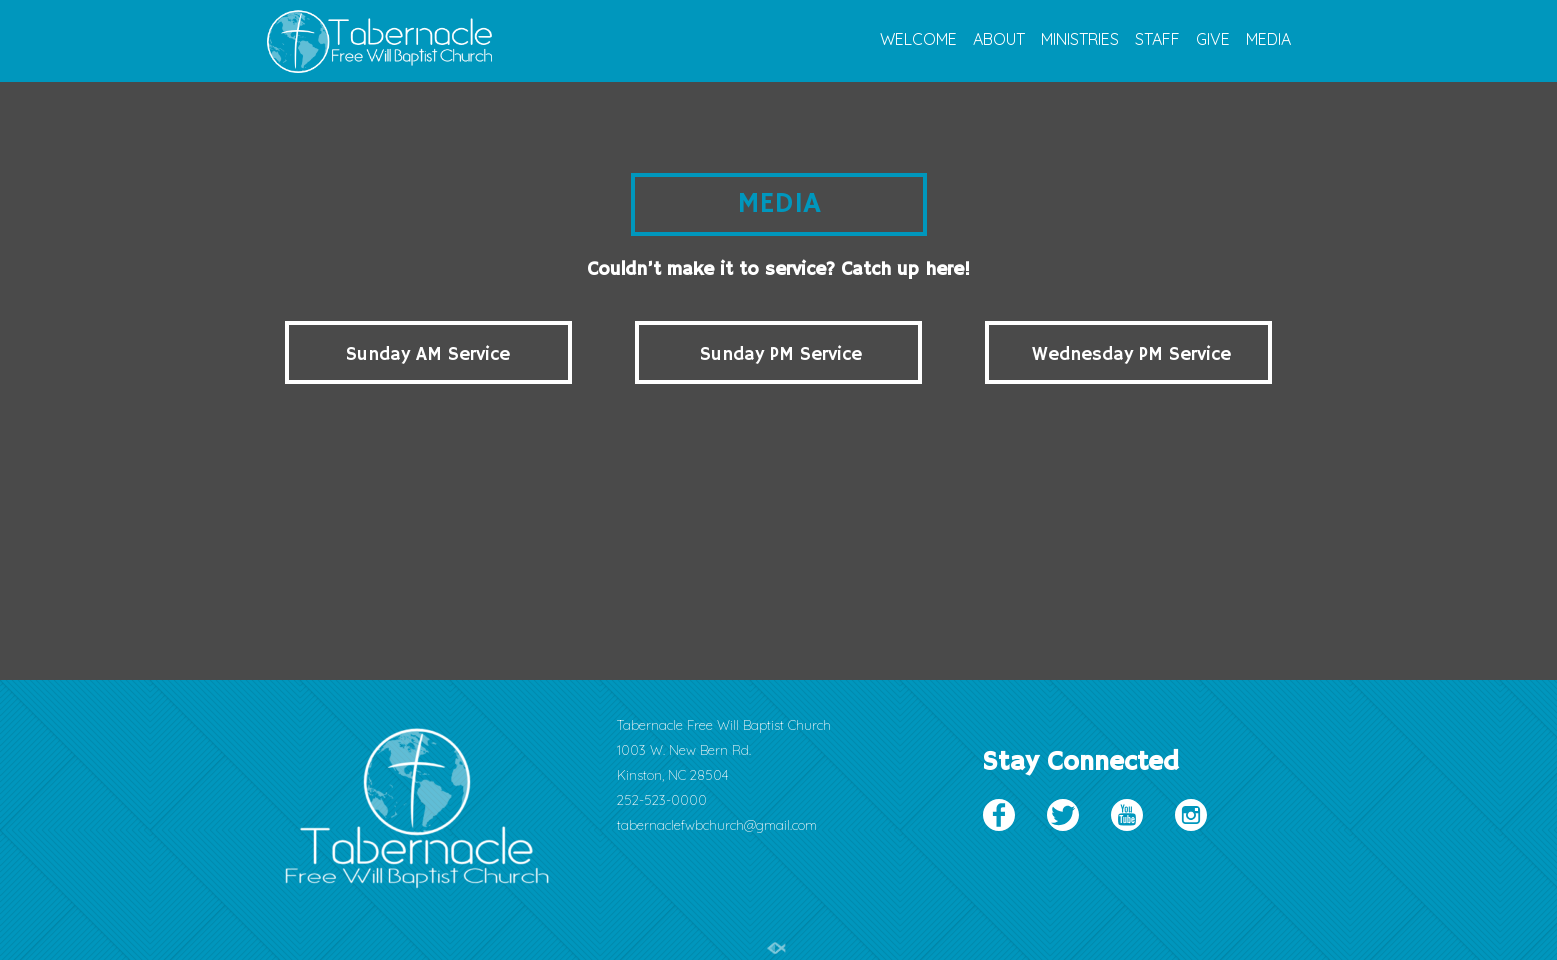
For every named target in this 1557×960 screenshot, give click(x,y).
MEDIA (1268, 39)
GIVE (1213, 39)
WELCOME (918, 39)
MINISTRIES (1080, 39)
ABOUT (999, 39)
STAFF (1157, 39)
